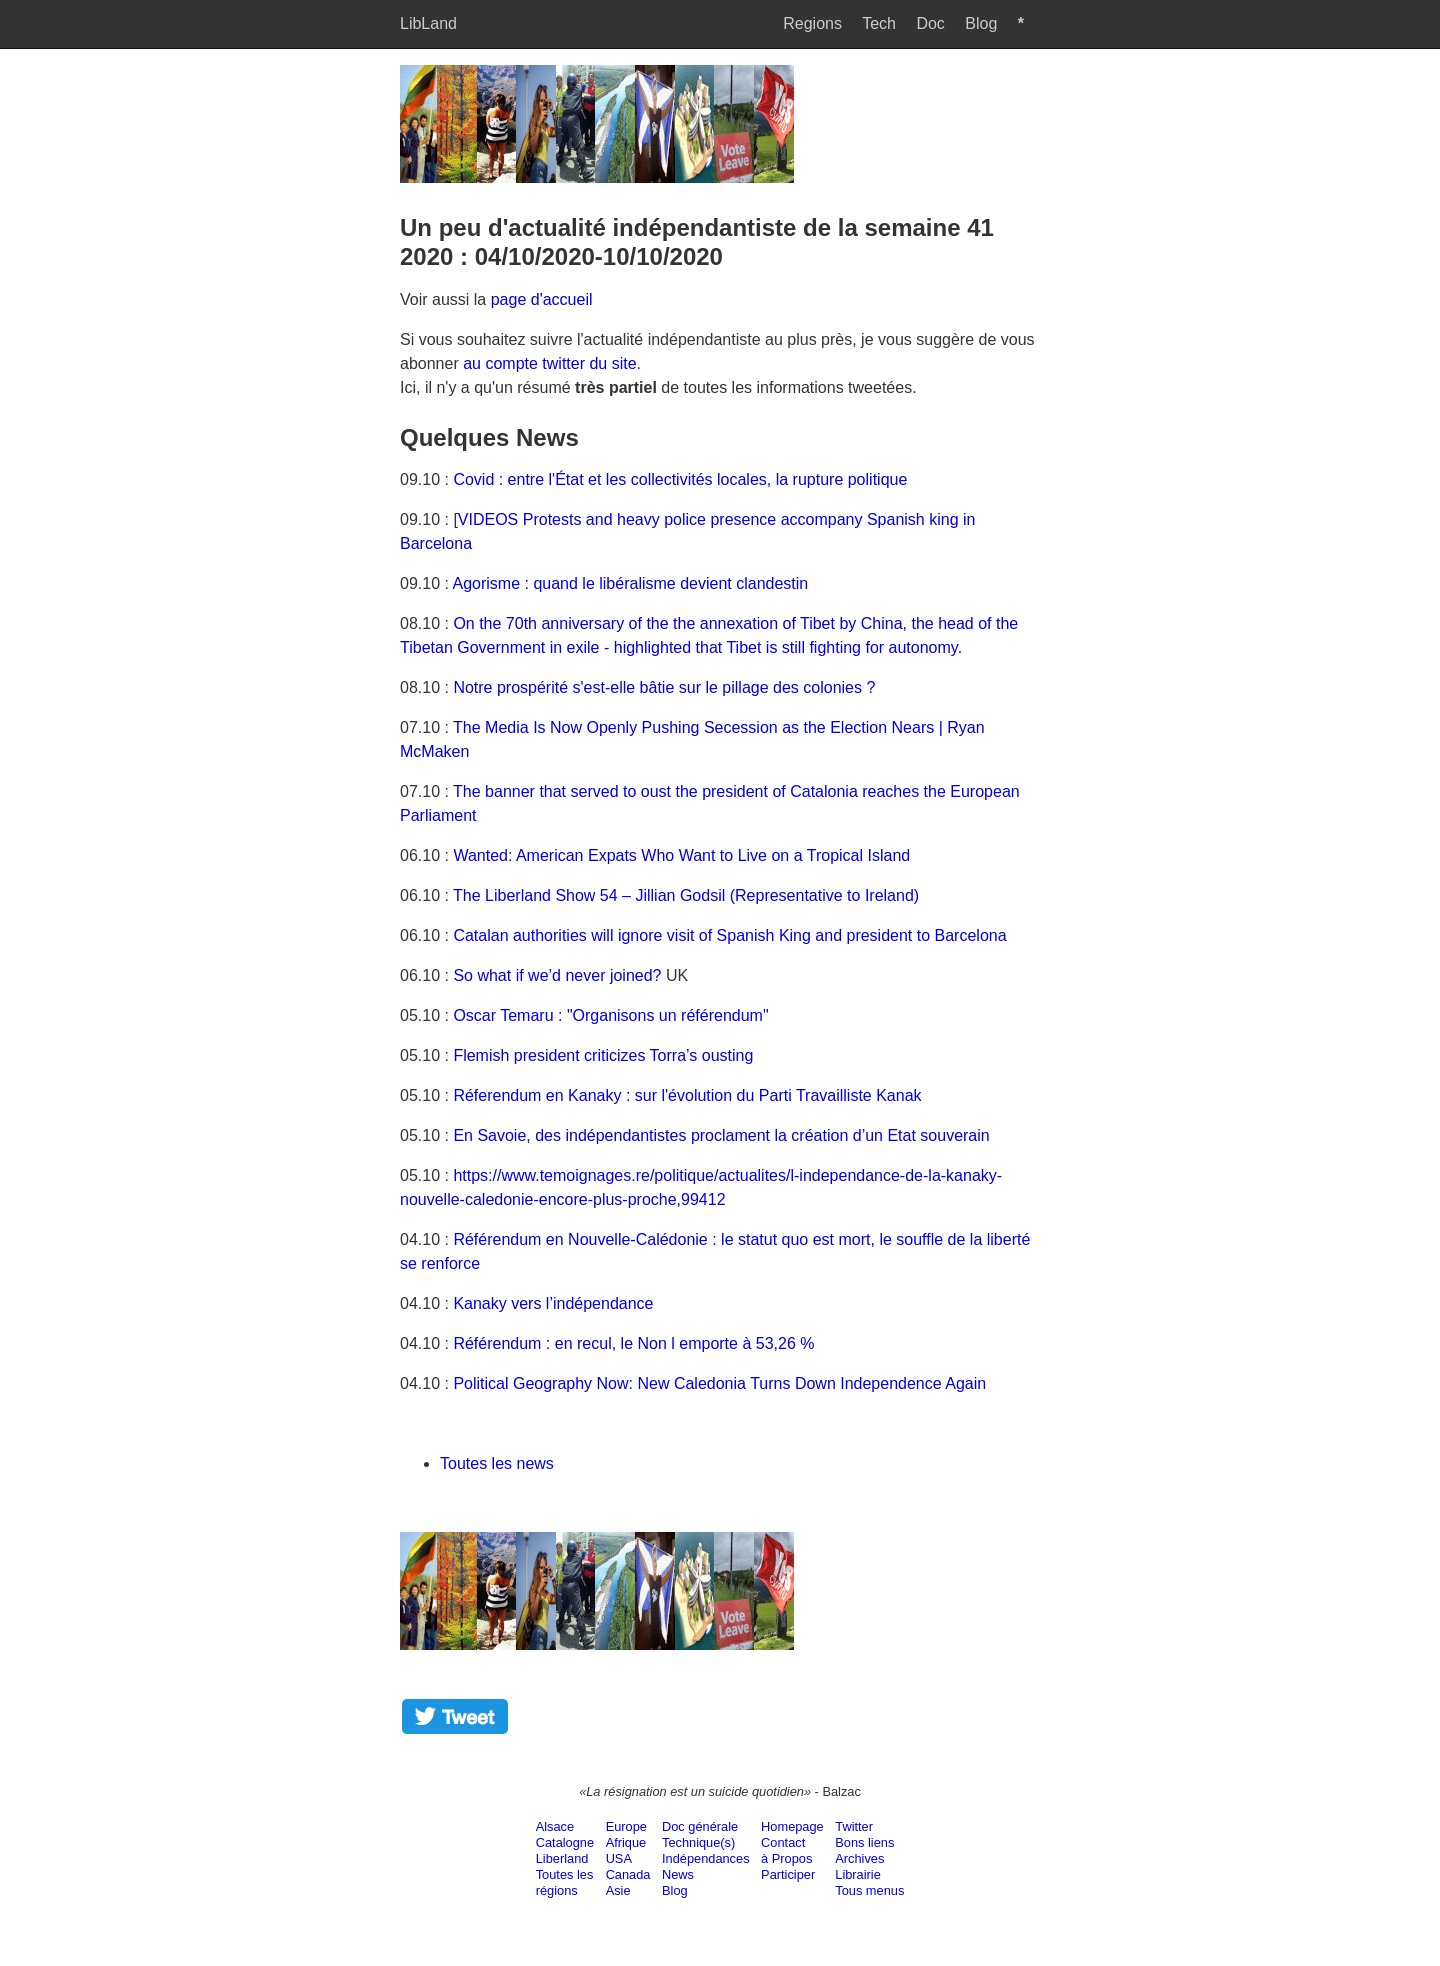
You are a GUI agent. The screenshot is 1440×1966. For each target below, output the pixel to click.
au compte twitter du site (549, 363)
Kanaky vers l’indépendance (553, 1303)
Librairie (858, 1874)
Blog (981, 23)
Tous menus (869, 1890)
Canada (628, 1874)
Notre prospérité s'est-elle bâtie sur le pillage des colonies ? (664, 687)
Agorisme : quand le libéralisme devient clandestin (631, 583)
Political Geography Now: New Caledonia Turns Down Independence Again (719, 1383)
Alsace (555, 1826)
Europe (626, 1826)
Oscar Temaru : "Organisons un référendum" (610, 1015)
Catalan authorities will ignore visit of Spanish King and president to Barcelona (729, 935)
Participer (788, 1874)
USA (619, 1858)
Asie (618, 1890)
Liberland (562, 1858)
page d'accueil (542, 299)
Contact (783, 1842)
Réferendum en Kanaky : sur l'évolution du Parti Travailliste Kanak (687, 1095)
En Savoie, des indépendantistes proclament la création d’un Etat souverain (721, 1135)
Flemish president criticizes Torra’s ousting (603, 1055)
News (678, 1874)
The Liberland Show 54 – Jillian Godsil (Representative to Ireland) (686, 895)
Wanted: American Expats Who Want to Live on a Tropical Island (681, 855)
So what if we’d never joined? (557, 975)
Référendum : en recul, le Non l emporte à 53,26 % (633, 1343)
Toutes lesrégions (565, 1882)
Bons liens (864, 1842)
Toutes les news (497, 1463)
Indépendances (706, 1858)
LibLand (428, 23)
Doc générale (700, 1826)
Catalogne (565, 1842)
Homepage (792, 1826)
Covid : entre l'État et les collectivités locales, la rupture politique (680, 479)
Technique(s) (698, 1842)
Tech (879, 23)
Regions (812, 23)
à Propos (786, 1858)
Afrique (626, 1842)
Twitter (854, 1826)
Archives (859, 1858)
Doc (930, 23)
